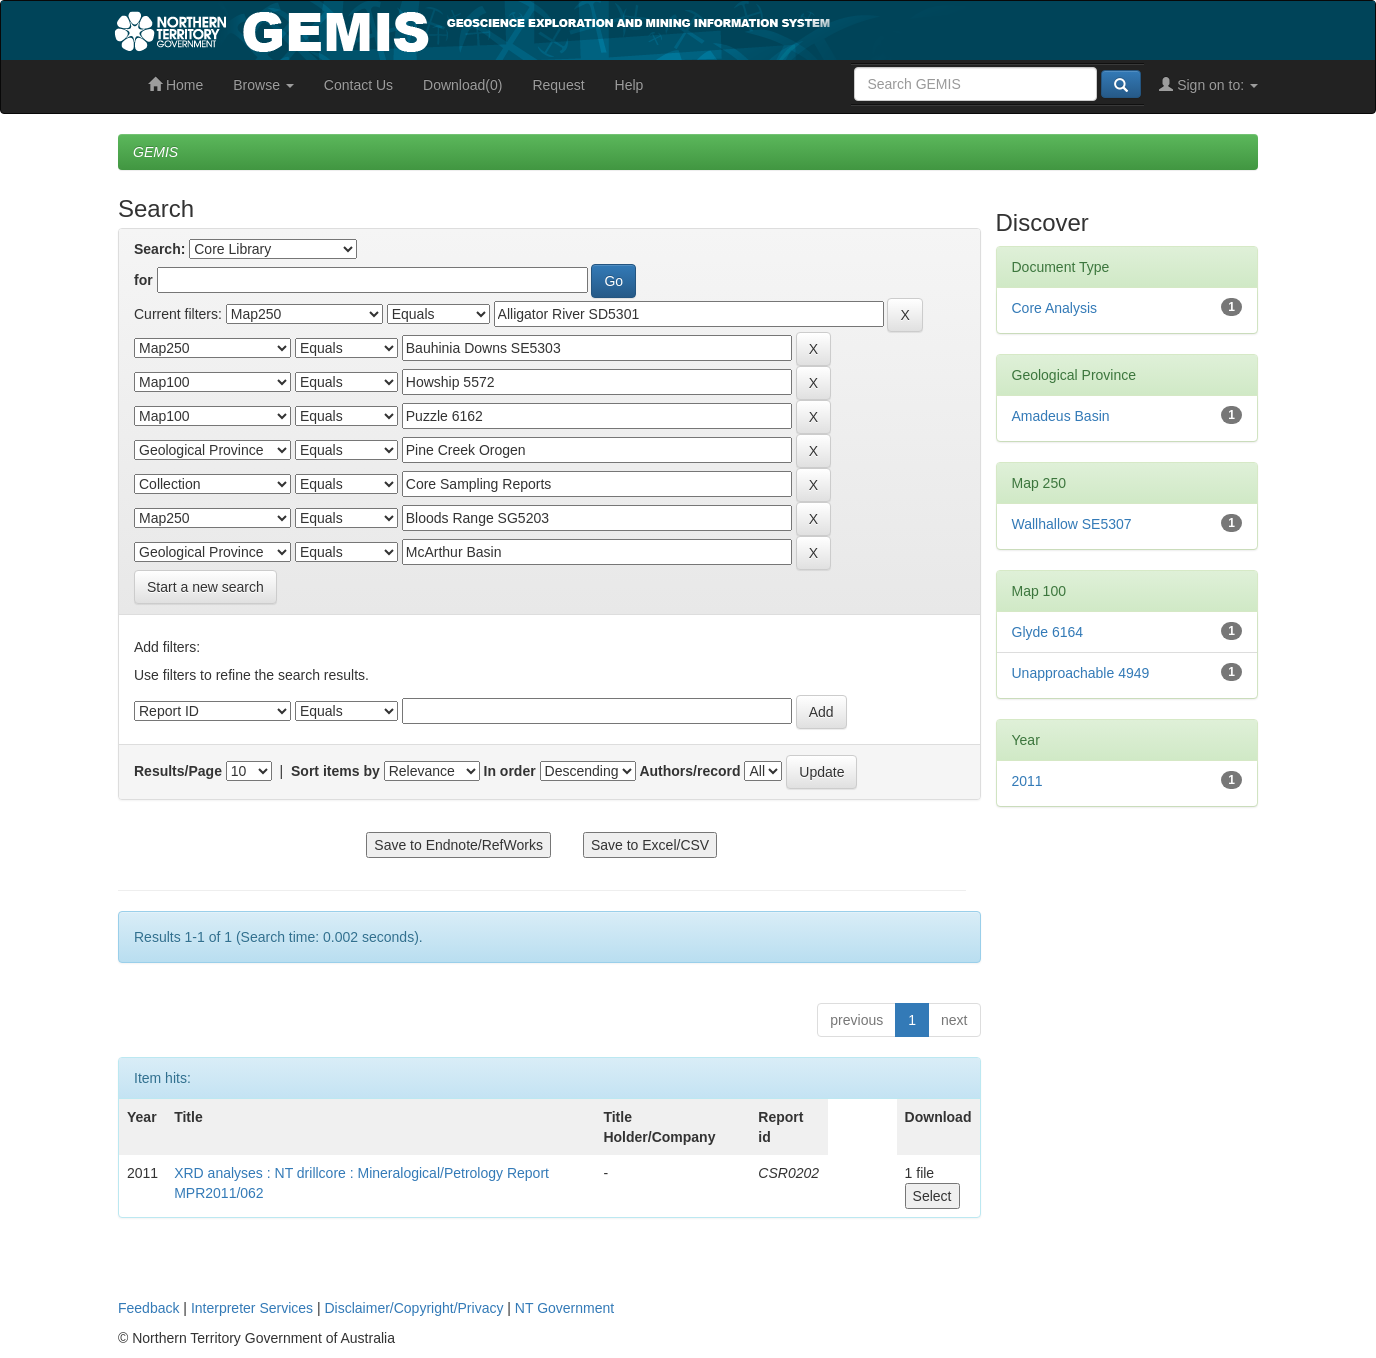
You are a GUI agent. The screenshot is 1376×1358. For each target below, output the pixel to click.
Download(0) (462, 85)
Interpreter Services (252, 1308)
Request (558, 85)
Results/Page (178, 771)
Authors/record (689, 771)
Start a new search (205, 587)
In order (510, 771)
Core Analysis (1055, 308)
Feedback (148, 1308)
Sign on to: (1208, 85)
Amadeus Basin (1061, 416)
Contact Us (358, 85)
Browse (263, 85)
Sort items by (335, 771)
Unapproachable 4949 (1081, 673)
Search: (159, 249)
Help (629, 85)
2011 (1027, 781)
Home (175, 85)
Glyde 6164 (1048, 632)
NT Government (564, 1308)
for (143, 280)
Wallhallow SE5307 (1072, 524)
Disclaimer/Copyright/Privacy (414, 1308)
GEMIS (155, 152)
